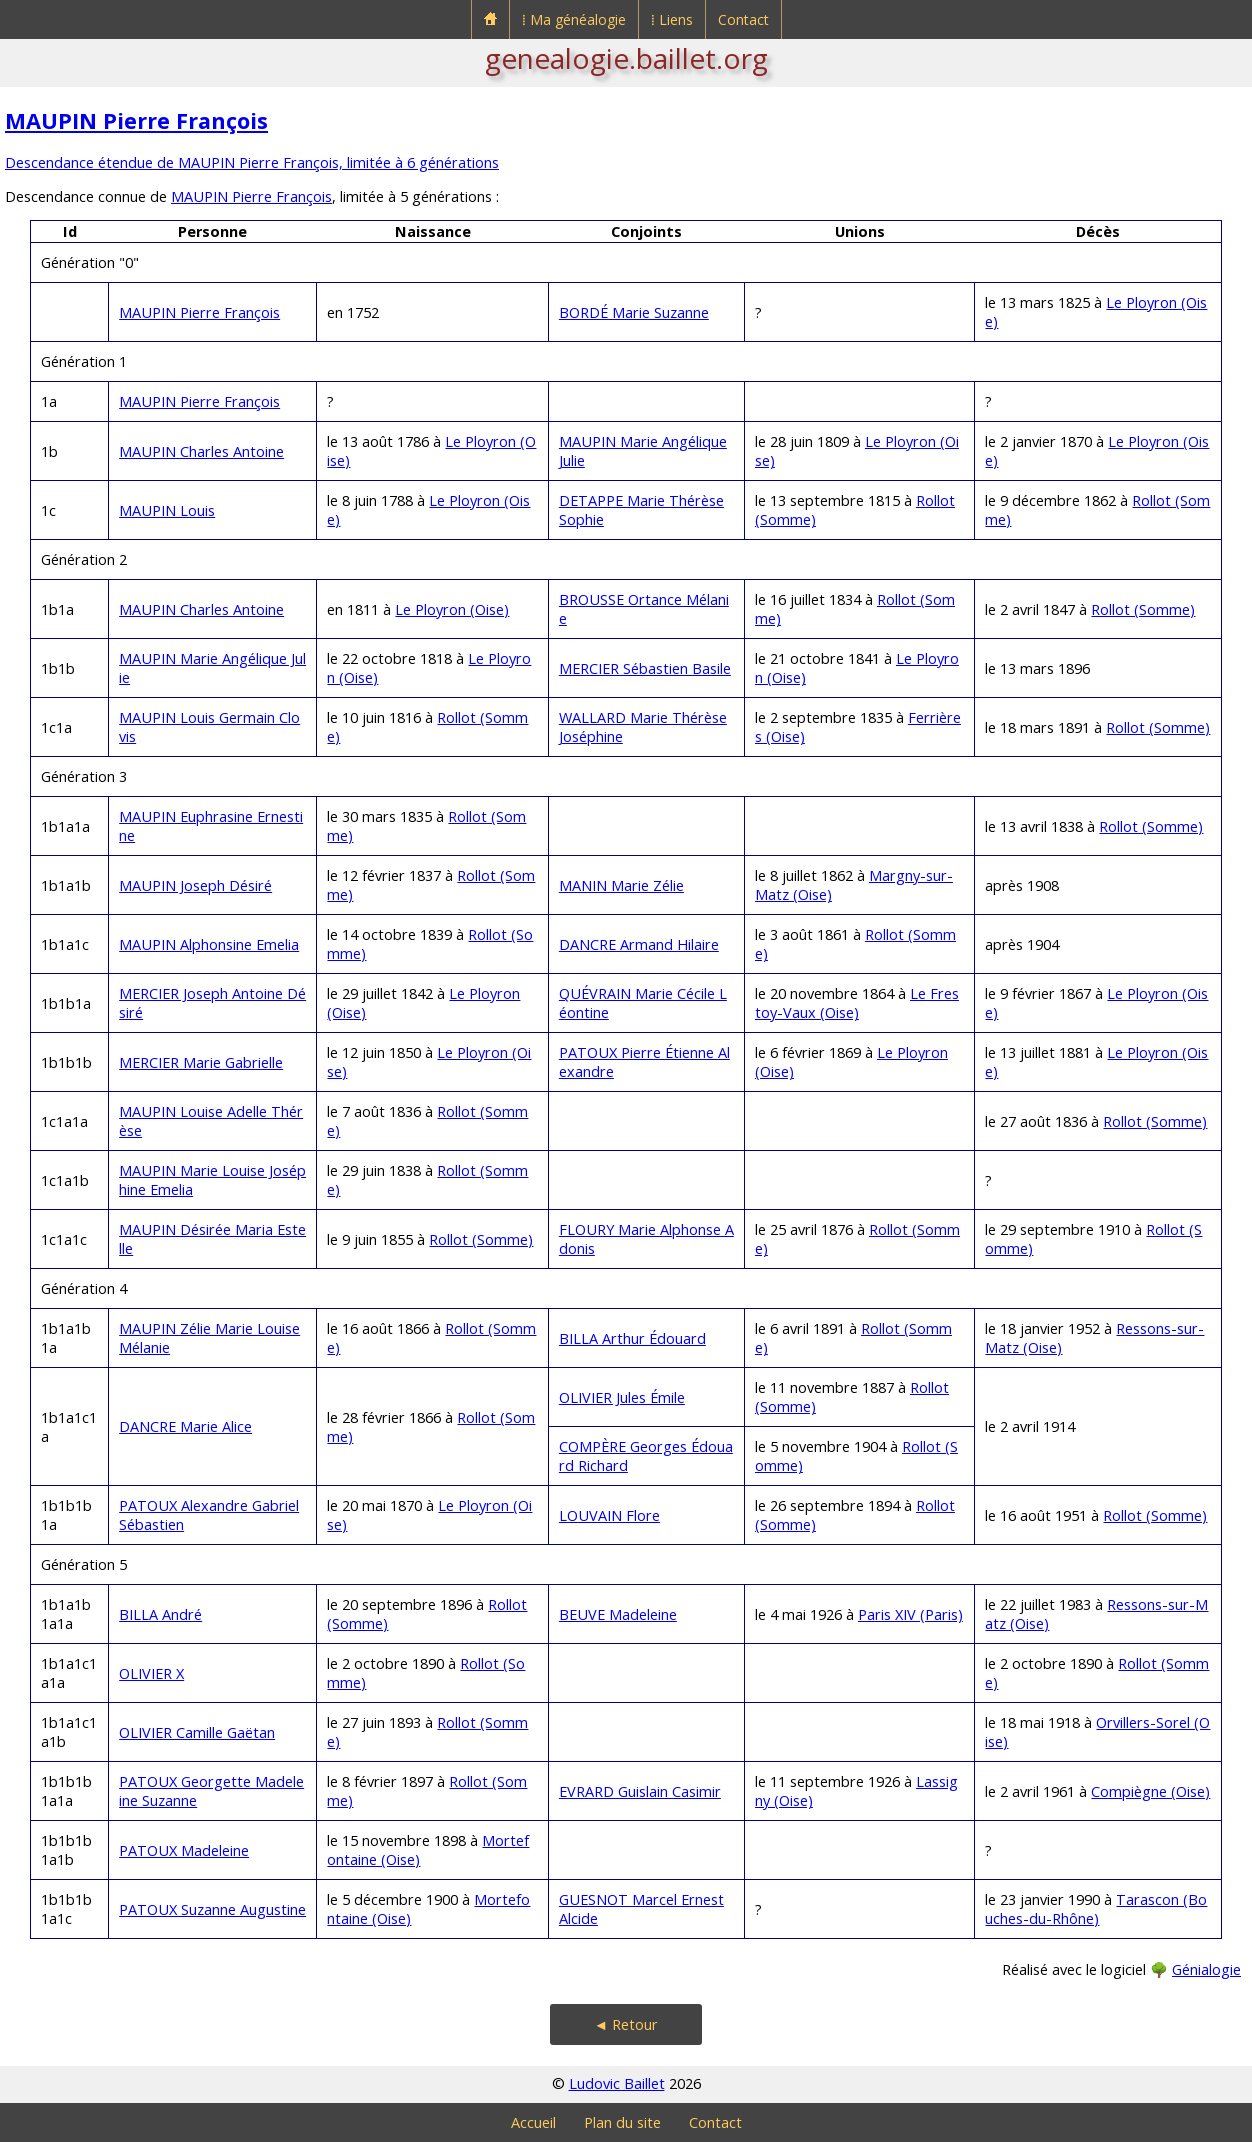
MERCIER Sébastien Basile (645, 668)
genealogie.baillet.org (626, 58)
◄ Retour (626, 2024)
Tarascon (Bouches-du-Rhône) (1096, 1909)
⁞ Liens (672, 19)
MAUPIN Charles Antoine (201, 451)
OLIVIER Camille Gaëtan (197, 1732)
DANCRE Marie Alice (185, 1426)
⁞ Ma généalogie (574, 19)
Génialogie (1206, 1969)
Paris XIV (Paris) (910, 1614)
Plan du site (622, 2122)
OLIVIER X (151, 1673)
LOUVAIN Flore (609, 1515)
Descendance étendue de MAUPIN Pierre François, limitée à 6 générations (252, 162)
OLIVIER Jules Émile (622, 1397)
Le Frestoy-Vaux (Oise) (857, 1003)
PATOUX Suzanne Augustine (212, 1909)
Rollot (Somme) (1143, 609)
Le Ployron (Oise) (452, 609)
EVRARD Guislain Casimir (640, 1791)
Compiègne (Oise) (1150, 1791)
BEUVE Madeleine (618, 1614)
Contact (743, 19)
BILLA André (160, 1614)
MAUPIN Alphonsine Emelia (209, 944)
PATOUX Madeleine (184, 1850)
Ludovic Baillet (617, 2083)
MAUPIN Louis (167, 510)
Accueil (533, 2122)
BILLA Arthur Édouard (632, 1338)
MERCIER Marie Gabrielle (201, 1062)
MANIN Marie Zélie (621, 885)
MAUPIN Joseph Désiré (195, 885)
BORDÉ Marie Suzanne (634, 312)
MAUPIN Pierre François (136, 120)
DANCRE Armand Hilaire (639, 944)
